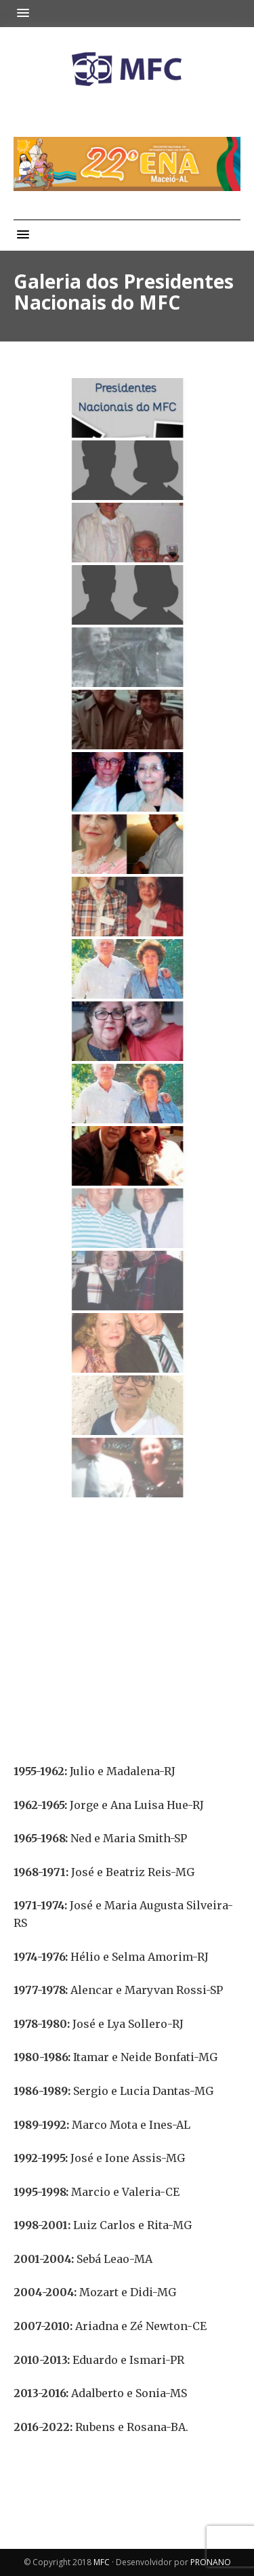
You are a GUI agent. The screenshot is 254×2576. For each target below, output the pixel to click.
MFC (101, 2562)
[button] (26, 13)
